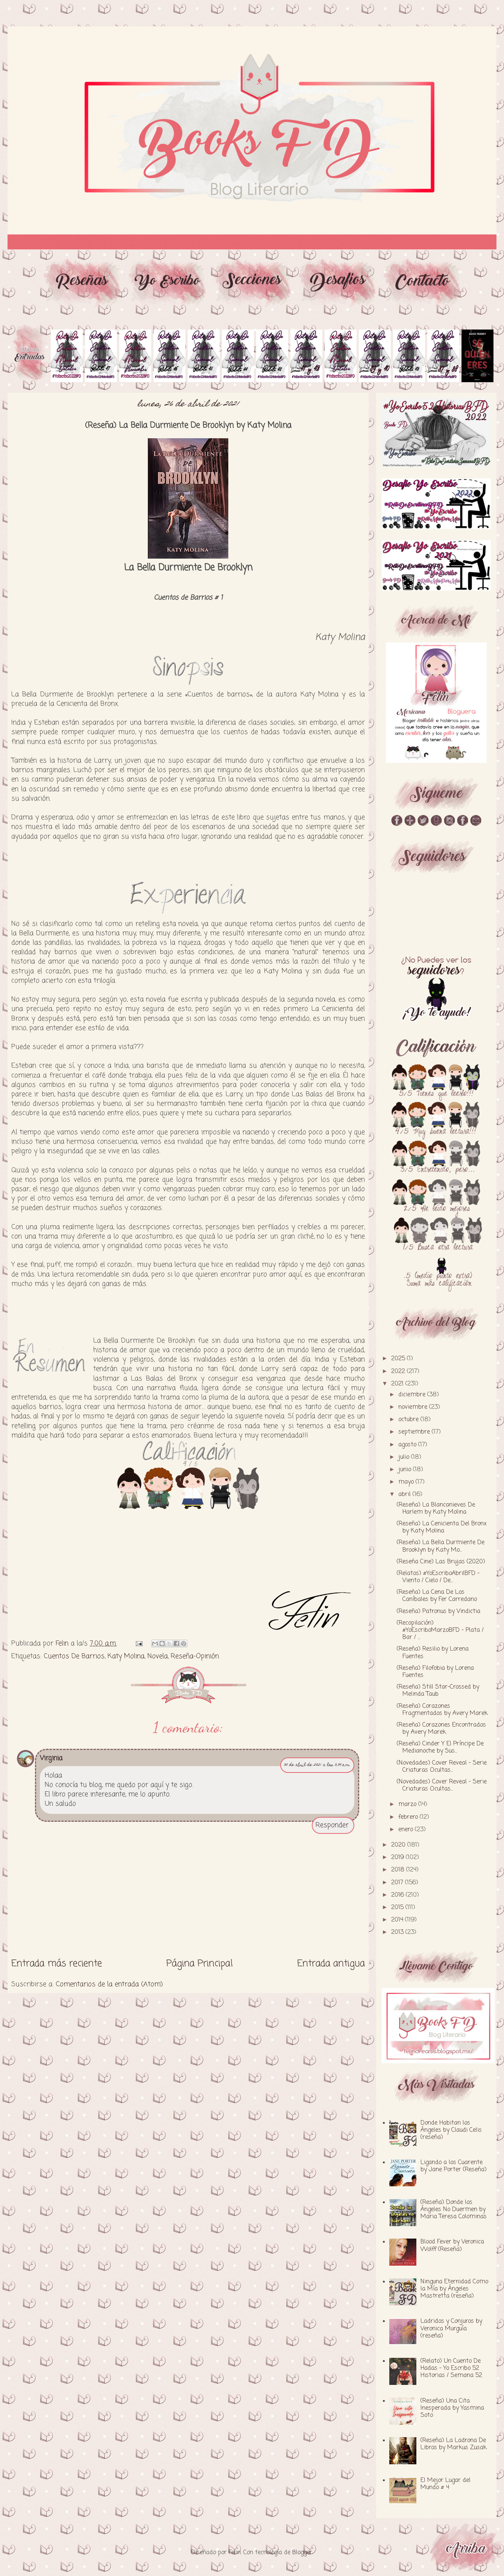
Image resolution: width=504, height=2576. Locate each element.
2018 (398, 1869)
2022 (399, 1371)
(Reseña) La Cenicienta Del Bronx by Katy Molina (442, 1527)
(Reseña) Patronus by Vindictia (438, 1611)
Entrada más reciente (56, 1963)
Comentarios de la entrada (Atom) (109, 1984)
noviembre (413, 1407)
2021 (398, 1383)
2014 (398, 1919)
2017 (398, 1882)
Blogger (302, 2552)
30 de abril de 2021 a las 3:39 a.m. (317, 1765)
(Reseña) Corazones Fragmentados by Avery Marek (442, 1710)
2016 (398, 1895)
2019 (398, 1857)
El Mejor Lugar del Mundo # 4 (446, 2484)
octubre (409, 1419)
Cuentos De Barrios (74, 1656)
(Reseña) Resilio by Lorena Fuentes (433, 1653)
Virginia (51, 1758)
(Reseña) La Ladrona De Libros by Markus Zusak (454, 2444)
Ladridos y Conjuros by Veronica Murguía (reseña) (451, 2328)
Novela (157, 1656)
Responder (332, 1825)
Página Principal (199, 1963)
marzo (408, 1804)
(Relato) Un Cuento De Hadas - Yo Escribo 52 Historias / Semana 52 (451, 2368)
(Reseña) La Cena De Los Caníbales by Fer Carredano (437, 1596)
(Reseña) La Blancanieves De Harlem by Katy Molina (436, 1509)
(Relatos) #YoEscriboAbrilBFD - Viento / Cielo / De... (438, 1577)
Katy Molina (126, 1656)
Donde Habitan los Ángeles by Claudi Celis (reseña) (451, 2130)
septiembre (415, 1432)
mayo (407, 1482)
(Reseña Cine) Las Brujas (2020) (441, 1561)
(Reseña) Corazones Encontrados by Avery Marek (441, 1729)
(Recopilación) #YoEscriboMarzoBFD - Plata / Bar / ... (440, 1630)
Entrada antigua (331, 1963)
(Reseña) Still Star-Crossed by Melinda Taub (438, 1691)
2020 (399, 1845)
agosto (408, 1444)
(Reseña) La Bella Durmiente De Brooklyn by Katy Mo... (440, 1546)
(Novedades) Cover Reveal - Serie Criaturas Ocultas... (442, 1767)
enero (406, 1829)
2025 (399, 1358)
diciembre (412, 1394)
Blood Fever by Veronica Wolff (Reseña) (452, 2245)
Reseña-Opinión (195, 1656)
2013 (398, 1932)
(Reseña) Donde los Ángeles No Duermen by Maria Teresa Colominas (454, 2209)
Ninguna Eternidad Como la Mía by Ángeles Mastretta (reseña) (454, 2289)
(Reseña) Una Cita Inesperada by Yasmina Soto (452, 2408)
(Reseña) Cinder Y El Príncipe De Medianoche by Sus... (440, 1747)
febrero (409, 1817)
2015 (398, 1907)
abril (405, 1494)
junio (405, 1469)
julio (404, 1457)
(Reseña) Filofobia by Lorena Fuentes (435, 1672)
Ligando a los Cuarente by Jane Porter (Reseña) (454, 2166)
